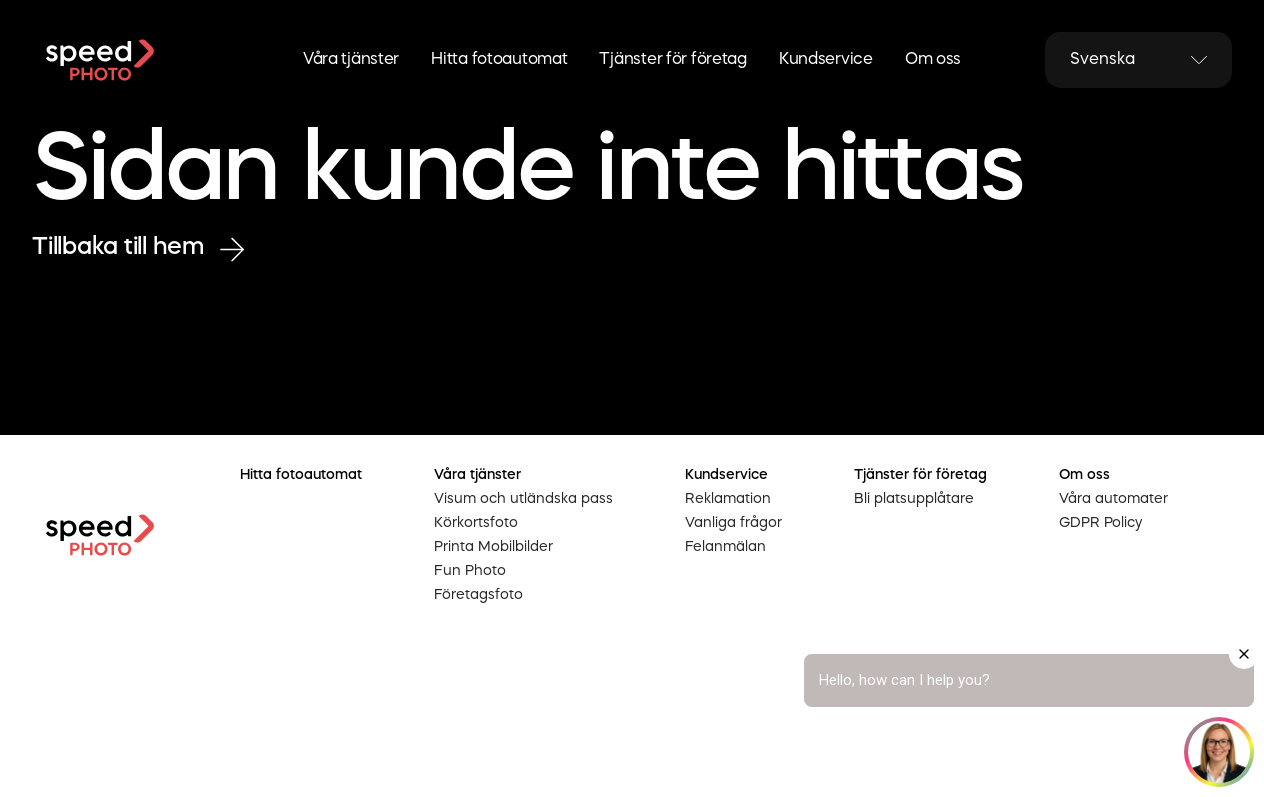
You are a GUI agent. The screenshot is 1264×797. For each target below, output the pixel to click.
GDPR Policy (1100, 523)
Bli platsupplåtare (914, 499)
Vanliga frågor (733, 523)
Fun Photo (470, 571)
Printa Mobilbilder (493, 547)
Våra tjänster (351, 60)
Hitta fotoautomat (499, 60)
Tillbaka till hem (138, 248)
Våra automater (1113, 499)
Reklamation (728, 499)
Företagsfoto (478, 595)
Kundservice (826, 60)
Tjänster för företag (672, 60)
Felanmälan (725, 547)
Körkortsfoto (476, 523)
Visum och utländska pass (523, 499)
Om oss (933, 60)
